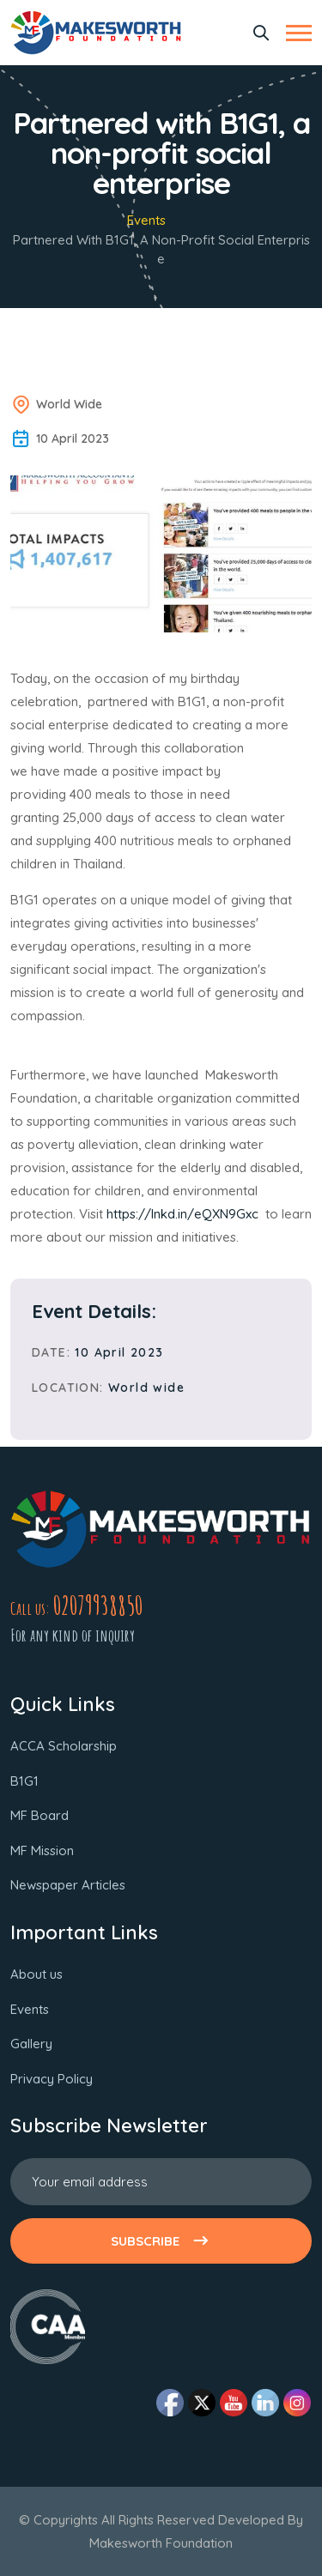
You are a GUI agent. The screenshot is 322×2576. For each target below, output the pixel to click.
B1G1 (24, 1781)
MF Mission (42, 1850)
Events (146, 220)
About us (36, 1974)
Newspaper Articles (67, 1885)
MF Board (39, 1815)
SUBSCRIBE (161, 2241)
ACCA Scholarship (63, 1746)
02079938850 (98, 1605)
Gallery (31, 2043)
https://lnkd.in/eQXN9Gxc (185, 1214)
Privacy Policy (51, 2079)
